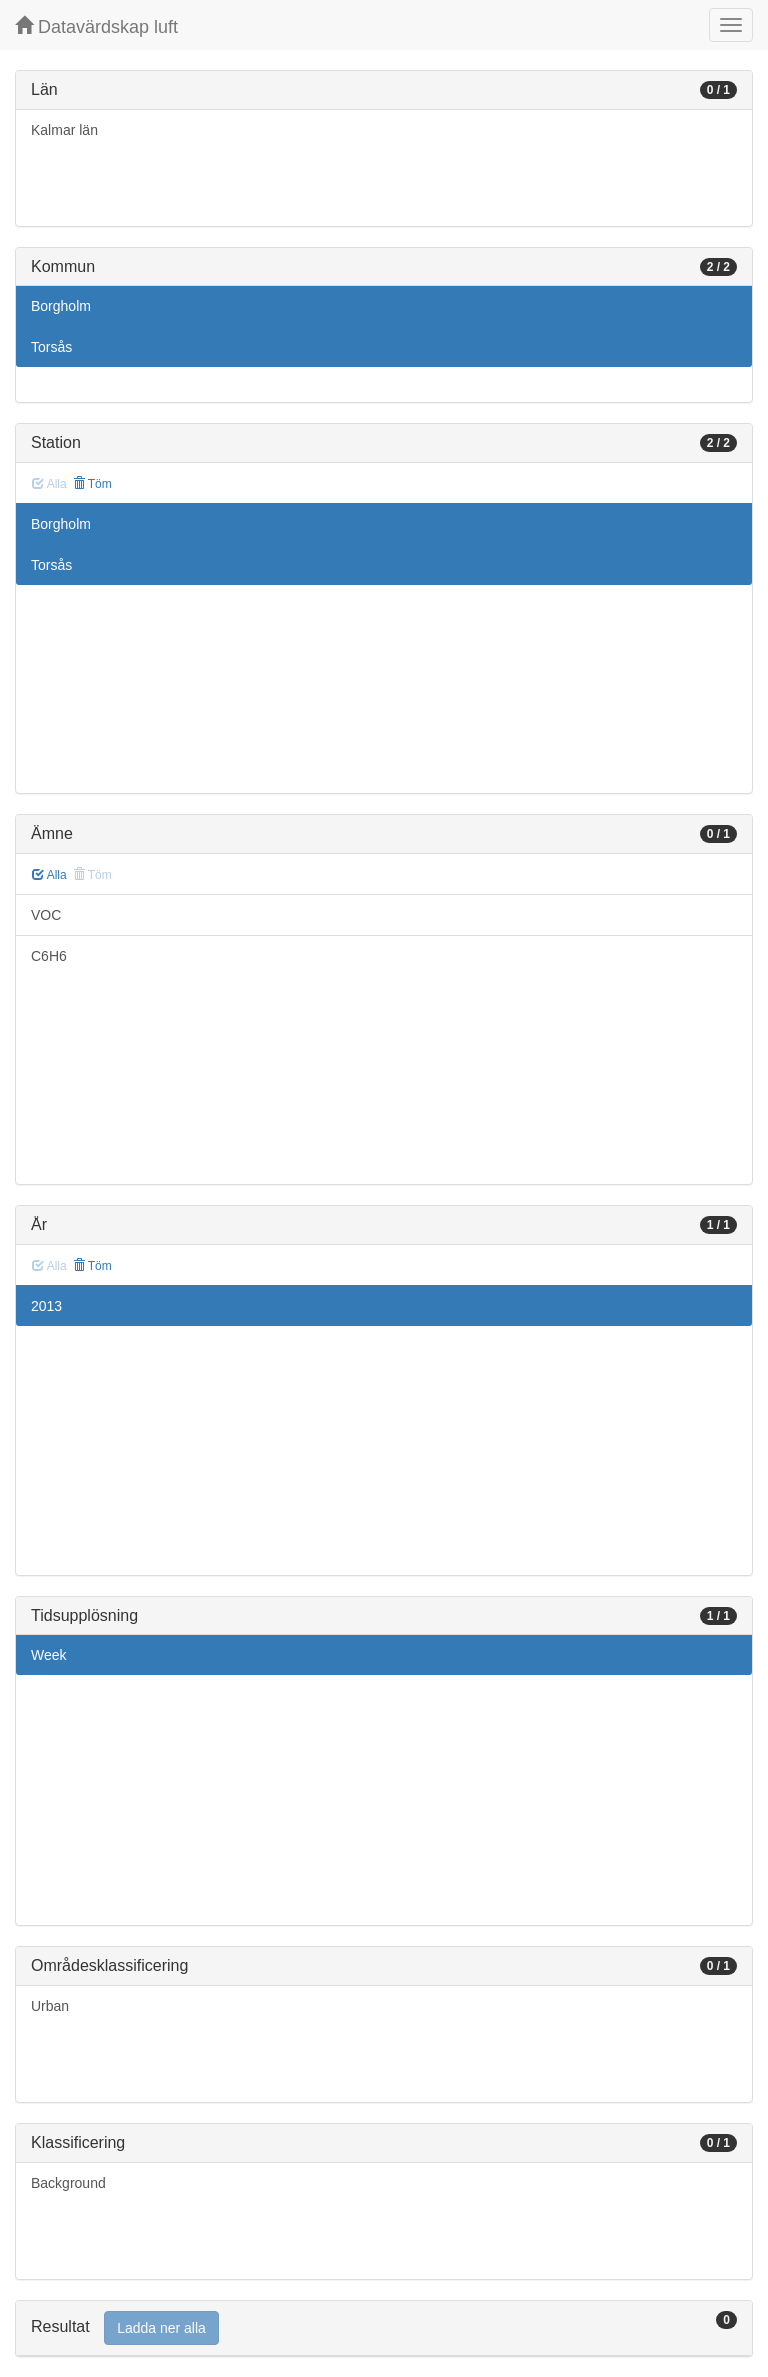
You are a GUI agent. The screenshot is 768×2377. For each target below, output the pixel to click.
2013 (46, 1306)
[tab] (384, 2328)
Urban (50, 2006)
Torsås (51, 347)
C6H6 (49, 956)
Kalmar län (64, 130)
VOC (46, 915)
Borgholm (61, 306)
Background (68, 2183)
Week (49, 1655)
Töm (92, 484)
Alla (49, 875)
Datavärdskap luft (96, 26)
